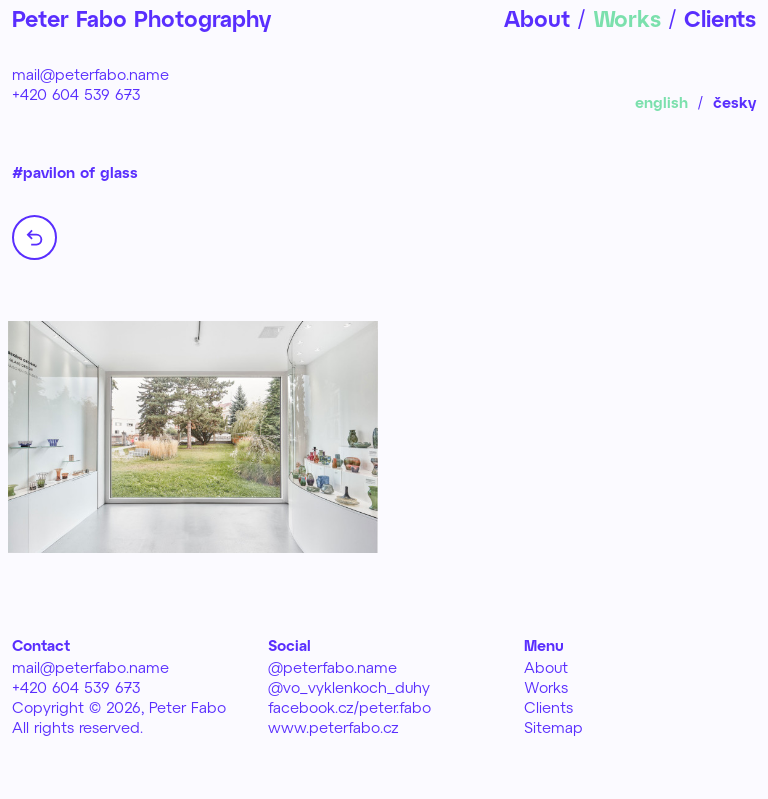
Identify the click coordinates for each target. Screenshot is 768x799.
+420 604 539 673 (76, 94)
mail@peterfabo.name (90, 74)
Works (546, 687)
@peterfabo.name (332, 667)
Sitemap (553, 727)
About (546, 667)
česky (734, 102)
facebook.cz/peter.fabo (349, 707)
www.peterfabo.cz (333, 727)
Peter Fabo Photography (141, 18)
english (661, 102)
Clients (548, 707)
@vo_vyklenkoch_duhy (349, 687)
